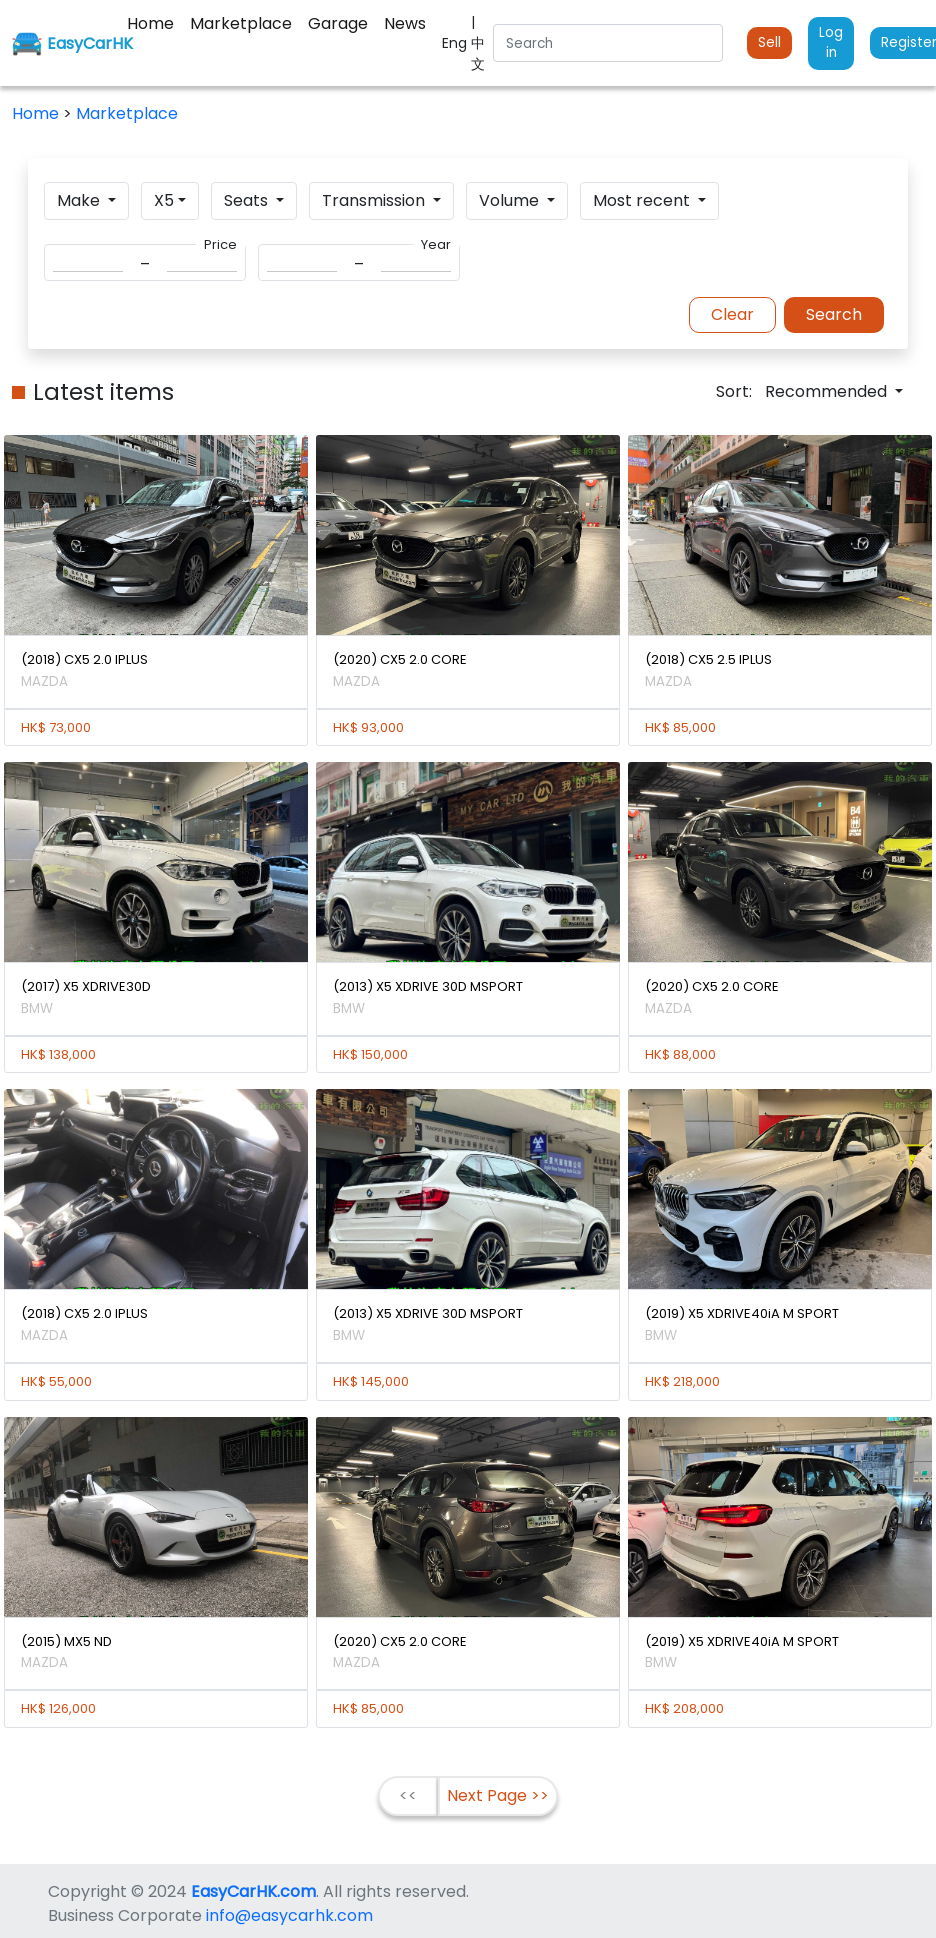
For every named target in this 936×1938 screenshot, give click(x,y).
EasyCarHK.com (253, 1891)
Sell (769, 42)
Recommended (828, 391)
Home (37, 113)
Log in (831, 42)
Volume (511, 200)
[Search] (608, 43)
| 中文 (478, 43)
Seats (248, 200)
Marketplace (127, 113)
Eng (456, 43)
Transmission (375, 200)
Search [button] (834, 314)
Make (80, 200)
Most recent (643, 200)
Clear (732, 314)
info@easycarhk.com (289, 1915)
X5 (164, 200)
